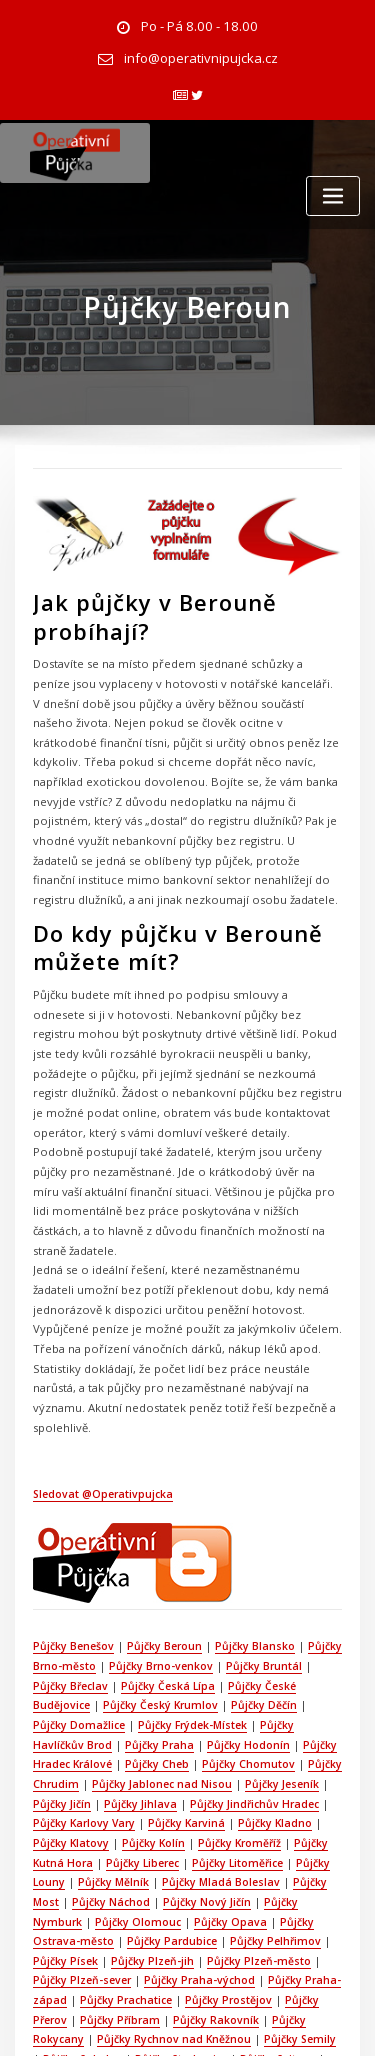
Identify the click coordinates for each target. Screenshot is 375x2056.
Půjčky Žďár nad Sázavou (105, 1964)
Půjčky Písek (128, 1782)
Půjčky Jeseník (182, 1637)
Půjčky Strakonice (167, 1873)
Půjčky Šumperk (73, 1892)
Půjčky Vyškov (147, 1946)
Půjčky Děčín (190, 1564)
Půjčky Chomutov (115, 1619)
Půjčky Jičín (259, 1637)
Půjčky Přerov (66, 1837)
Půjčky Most (154, 1728)
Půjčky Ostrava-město (137, 1764)
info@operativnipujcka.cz (200, 55)
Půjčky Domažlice (280, 1564)
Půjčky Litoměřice (84, 1710)
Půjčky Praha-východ (240, 1801)
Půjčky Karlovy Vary (269, 1655)
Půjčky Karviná (69, 1673)
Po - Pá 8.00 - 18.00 (199, 25)
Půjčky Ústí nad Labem (146, 1928)
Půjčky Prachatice (158, 1819)
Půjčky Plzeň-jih (213, 1782)
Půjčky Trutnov (120, 1910)
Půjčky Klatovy (242, 1673)
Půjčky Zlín (223, 1946)
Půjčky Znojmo (302, 1946)
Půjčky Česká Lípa (127, 1546)
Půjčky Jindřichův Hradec (142, 1655)
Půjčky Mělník (256, 1710)
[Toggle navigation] (333, 190)
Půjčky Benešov (71, 1509)
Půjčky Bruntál (258, 1528)
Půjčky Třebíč (206, 1910)
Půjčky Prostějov (258, 1819)
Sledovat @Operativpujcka (101, 1359)
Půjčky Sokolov (70, 1873)
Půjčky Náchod (236, 1728)
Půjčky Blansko (249, 1509)
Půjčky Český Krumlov (88, 1564)
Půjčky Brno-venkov (157, 1528)
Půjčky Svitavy (261, 1873)
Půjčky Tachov (245, 1892)
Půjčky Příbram (153, 1837)
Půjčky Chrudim (214, 1619)
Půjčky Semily (294, 1855)
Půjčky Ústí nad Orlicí (274, 1928)
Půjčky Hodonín (115, 1600)
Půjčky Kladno (156, 1673)
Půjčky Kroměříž (109, 1691)
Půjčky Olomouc (233, 1746)
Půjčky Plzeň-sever (125, 1801)
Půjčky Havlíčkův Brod (209, 1582)
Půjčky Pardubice (252, 1764)
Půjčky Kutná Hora (210, 1691)
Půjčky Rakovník (247, 1837)
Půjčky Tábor (161, 1892)
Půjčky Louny (175, 1710)
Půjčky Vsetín (65, 1946)
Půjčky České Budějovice (249, 1546)
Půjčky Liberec (306, 1691)
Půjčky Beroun (160, 1509)
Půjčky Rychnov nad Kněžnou (170, 1855)
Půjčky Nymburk (136, 1746)
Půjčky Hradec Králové (226, 1600)
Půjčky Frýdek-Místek (85, 1582)
